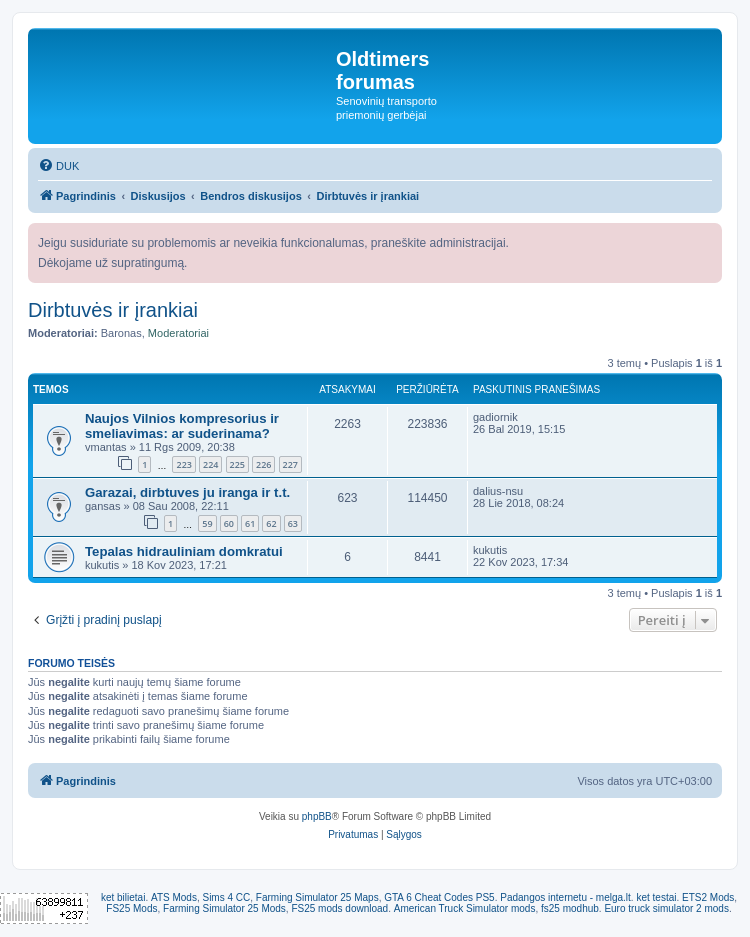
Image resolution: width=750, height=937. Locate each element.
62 (271, 523)
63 (293, 523)
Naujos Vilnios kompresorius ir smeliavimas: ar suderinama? (182, 426)
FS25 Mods (131, 908)
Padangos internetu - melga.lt (565, 897)
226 (263, 464)
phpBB (317, 816)
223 (183, 464)
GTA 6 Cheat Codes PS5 (439, 897)
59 (207, 523)
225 (237, 464)
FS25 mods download (339, 908)
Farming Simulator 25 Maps (317, 897)
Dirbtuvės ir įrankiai (113, 310)
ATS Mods (174, 897)
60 (229, 523)
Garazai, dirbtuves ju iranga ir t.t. (187, 492)
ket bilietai (123, 897)
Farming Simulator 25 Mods (224, 908)
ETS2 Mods (708, 897)
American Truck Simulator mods (465, 908)
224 (210, 464)
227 (290, 464)
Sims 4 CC (226, 897)
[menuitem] (58, 166)
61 (250, 523)
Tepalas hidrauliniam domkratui (184, 551)
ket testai (656, 897)
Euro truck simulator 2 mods (666, 908)
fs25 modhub (570, 908)
